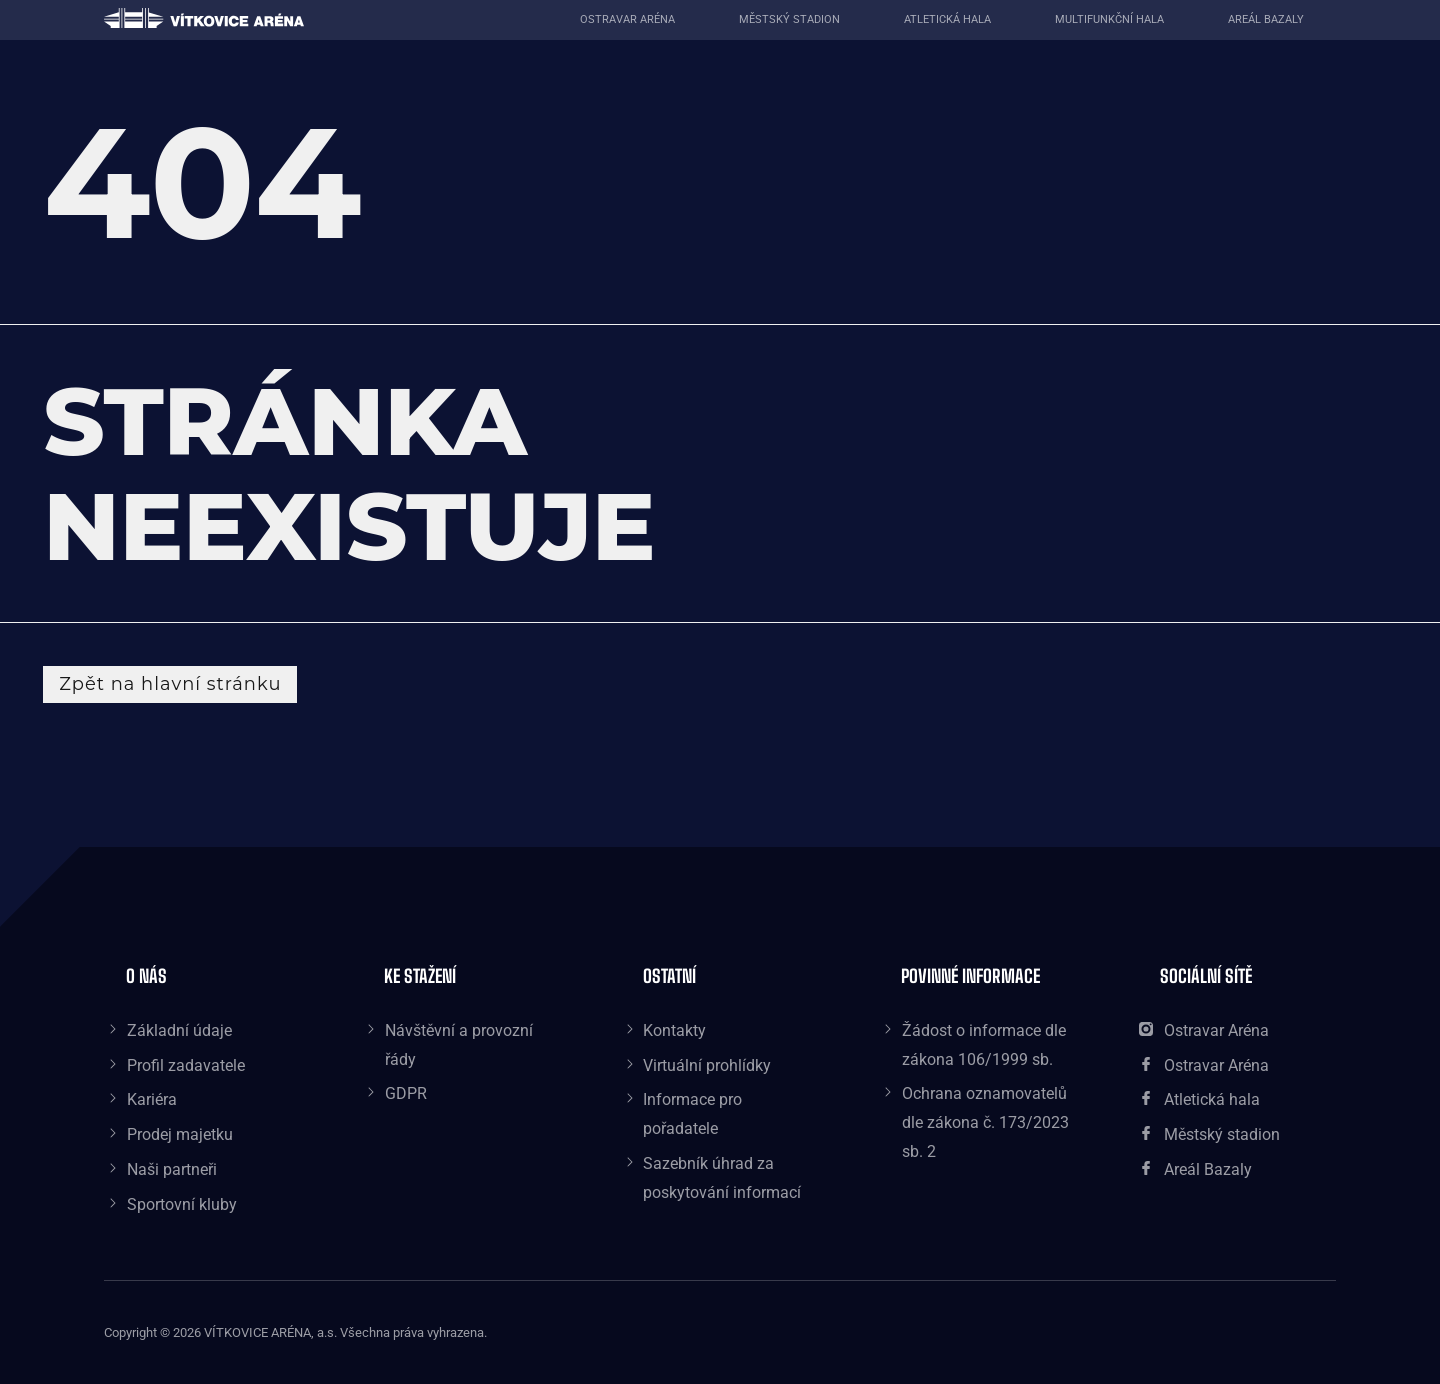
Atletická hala (947, 19)
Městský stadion (789, 19)
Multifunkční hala (1109, 19)
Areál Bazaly (1266, 19)
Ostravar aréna (627, 19)
